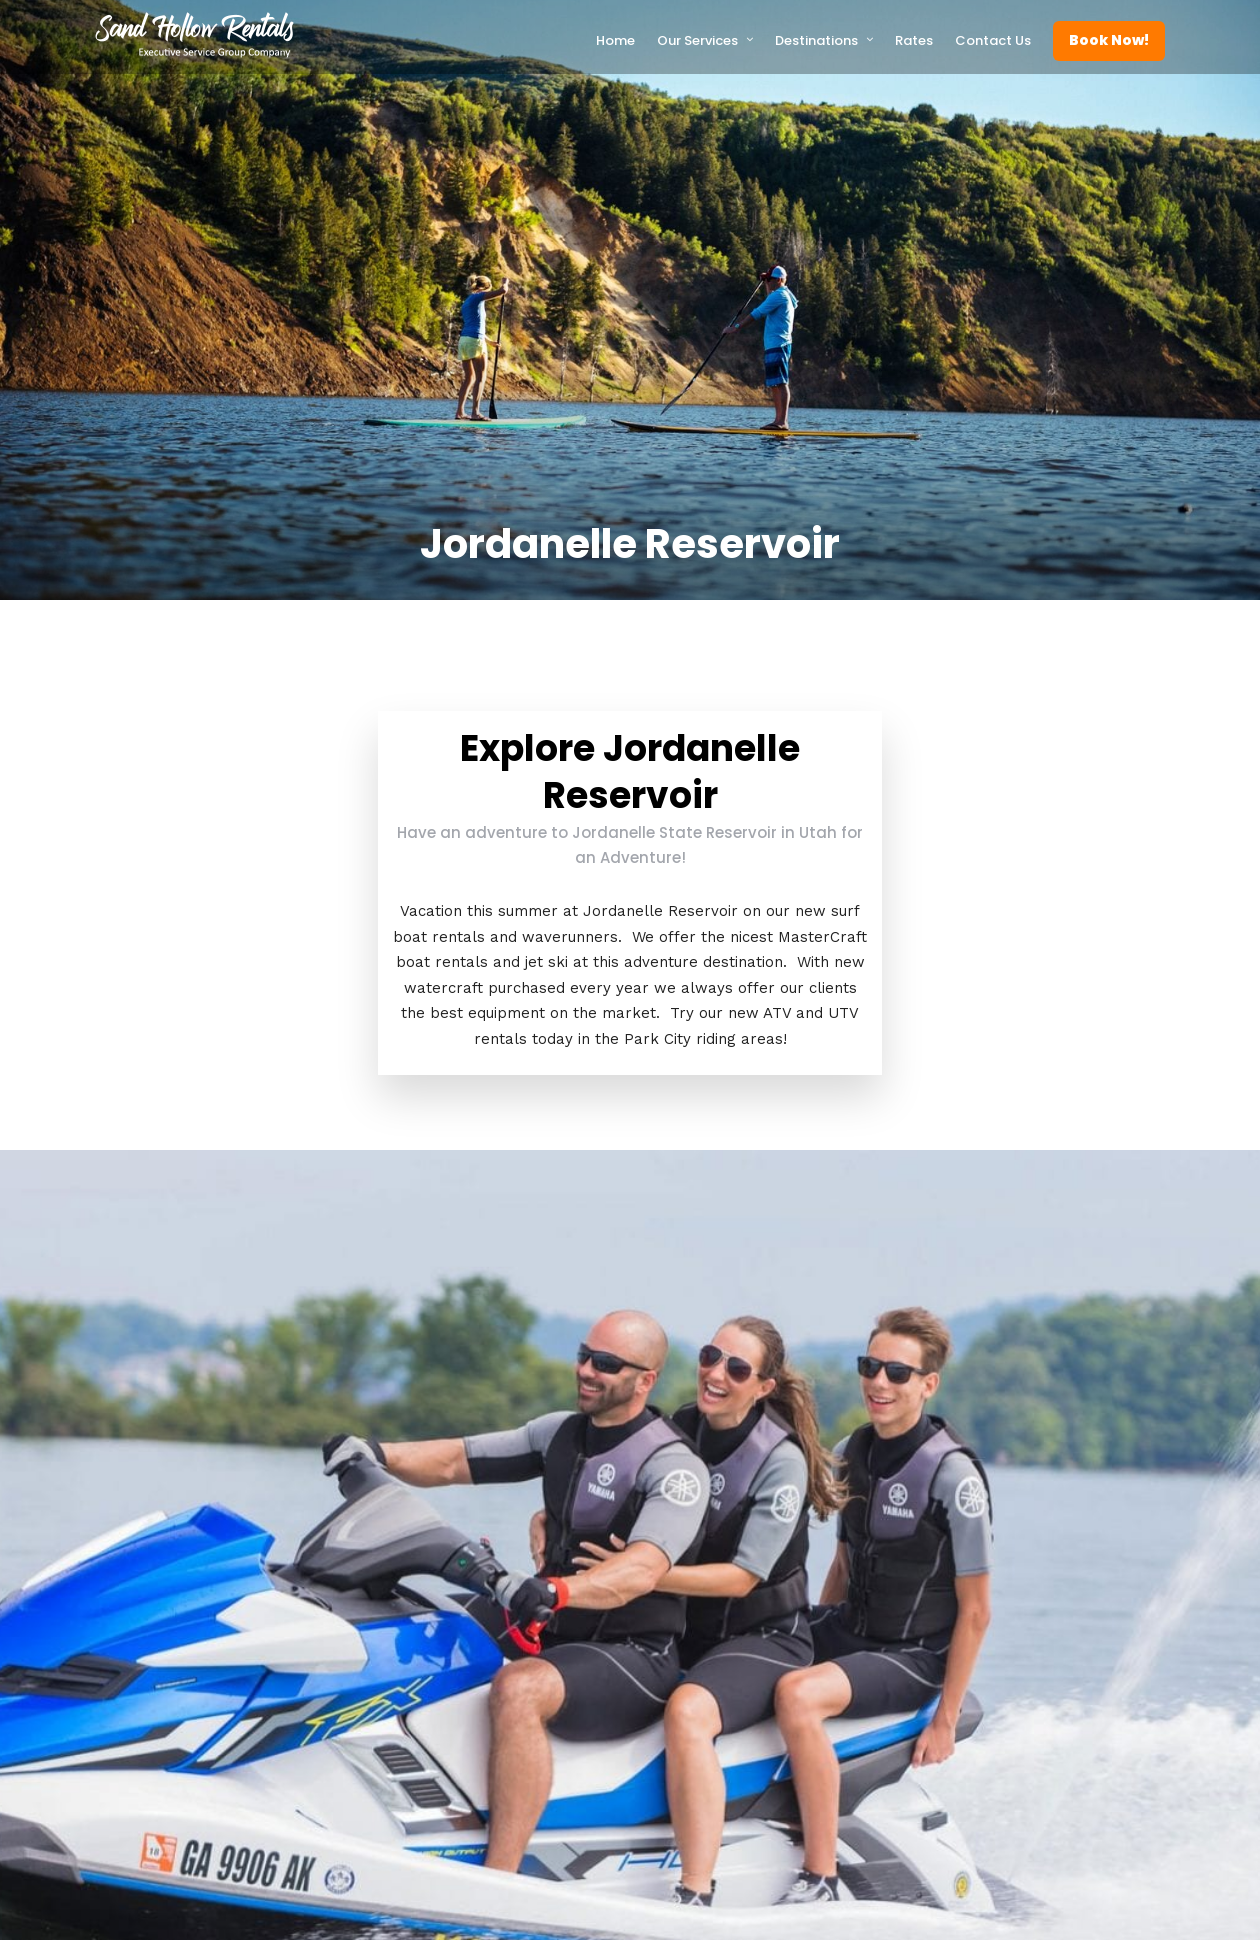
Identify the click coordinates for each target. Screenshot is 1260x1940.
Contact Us (993, 40)
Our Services (697, 40)
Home (615, 40)
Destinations (816, 40)
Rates (914, 40)
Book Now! (1109, 40)
